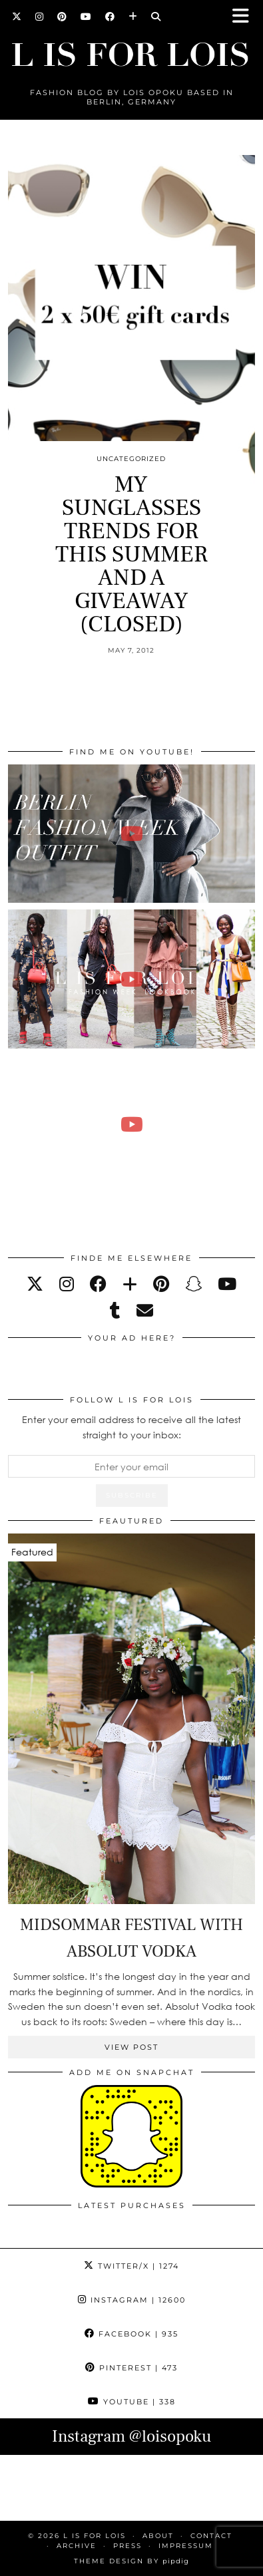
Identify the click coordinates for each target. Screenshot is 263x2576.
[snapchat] (193, 1283)
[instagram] (66, 1283)
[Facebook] (110, 17)
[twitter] (35, 1283)
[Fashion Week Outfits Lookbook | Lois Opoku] (131, 978)
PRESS (127, 2545)
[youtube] (227, 1283)
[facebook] (98, 1283)
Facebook (131, 2333)
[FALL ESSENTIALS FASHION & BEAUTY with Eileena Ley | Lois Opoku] (131, 1124)
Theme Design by (131, 2561)
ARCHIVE (77, 2545)
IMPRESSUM (185, 2545)
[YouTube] (86, 17)
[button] (245, 17)
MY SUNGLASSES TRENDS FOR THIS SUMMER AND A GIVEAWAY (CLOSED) (131, 554)
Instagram (132, 2300)
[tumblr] (115, 1310)
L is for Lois (94, 2535)
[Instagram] (39, 17)
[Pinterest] (62, 17)
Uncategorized (131, 458)
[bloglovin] (130, 1283)
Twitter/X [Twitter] (131, 2266)
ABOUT (158, 2535)
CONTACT (211, 2535)
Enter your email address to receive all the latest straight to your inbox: (131, 1427)
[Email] (144, 1310)
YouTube (132, 2401)
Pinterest (131, 2367)
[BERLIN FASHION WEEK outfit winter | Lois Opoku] (131, 833)
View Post (131, 2047)
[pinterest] (161, 1283)
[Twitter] (17, 17)
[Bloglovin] (133, 17)
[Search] (156, 17)
